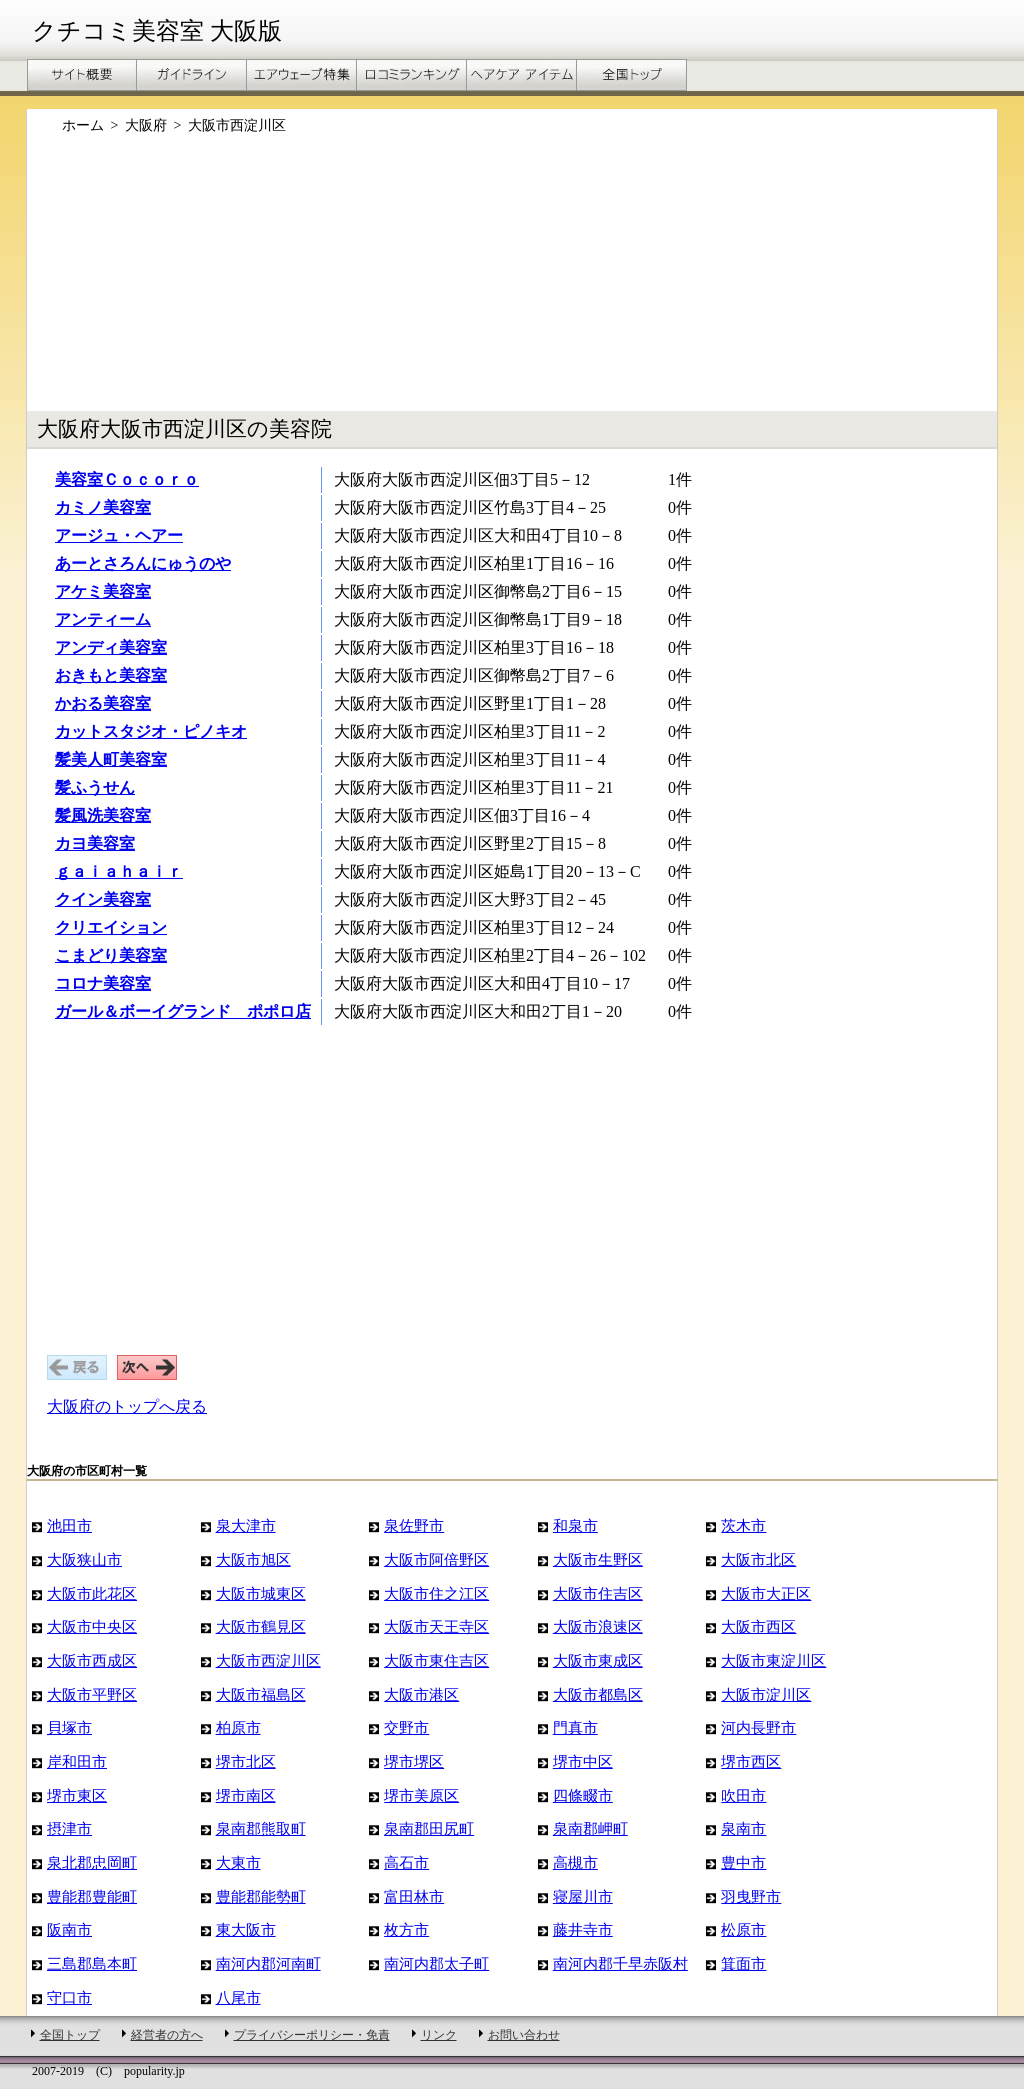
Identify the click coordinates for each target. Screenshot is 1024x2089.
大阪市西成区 (92, 1660)
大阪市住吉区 (598, 1593)
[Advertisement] (512, 283)
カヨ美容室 (95, 843)
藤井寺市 (583, 1929)
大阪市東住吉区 (436, 1660)
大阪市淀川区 (766, 1694)
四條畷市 (583, 1795)
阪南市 (69, 1929)
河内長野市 (758, 1727)
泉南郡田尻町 (429, 1828)
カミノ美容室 (103, 507)
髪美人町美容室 (111, 759)
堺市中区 (583, 1761)
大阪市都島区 (598, 1694)
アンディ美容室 (111, 647)
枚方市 (406, 1929)
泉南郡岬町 (590, 1828)
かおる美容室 (103, 703)
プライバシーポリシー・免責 (312, 2035)
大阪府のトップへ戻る (127, 1406)
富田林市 (414, 1896)
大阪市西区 (758, 1626)
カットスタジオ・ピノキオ (151, 731)
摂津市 (69, 1828)
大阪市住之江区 (436, 1593)
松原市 (743, 1929)
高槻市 (575, 1862)
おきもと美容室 (111, 675)
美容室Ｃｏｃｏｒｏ (127, 479)
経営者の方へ (167, 2035)
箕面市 (743, 1963)
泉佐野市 (414, 1525)
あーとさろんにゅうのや (143, 563)
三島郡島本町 (92, 1963)
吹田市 (743, 1795)
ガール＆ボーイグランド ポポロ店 (183, 1011)
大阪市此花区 (92, 1593)
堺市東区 (77, 1795)
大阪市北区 (758, 1559)
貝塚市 (69, 1727)
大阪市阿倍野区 (436, 1559)
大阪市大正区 (766, 1593)
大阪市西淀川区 (268, 1660)
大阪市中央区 (92, 1626)
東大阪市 (246, 1929)
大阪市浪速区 (598, 1626)
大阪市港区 (421, 1694)
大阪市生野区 (598, 1559)
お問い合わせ (524, 2035)
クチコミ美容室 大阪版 (157, 31)
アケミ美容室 (103, 591)
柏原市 (238, 1727)
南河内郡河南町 (268, 1963)
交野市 (406, 1727)
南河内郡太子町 (436, 1963)
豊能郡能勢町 (261, 1896)
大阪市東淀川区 (773, 1660)
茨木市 (743, 1525)
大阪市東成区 (598, 1660)
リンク (439, 2035)
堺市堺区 (414, 1761)
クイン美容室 (103, 899)
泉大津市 (246, 1525)
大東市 (238, 1862)
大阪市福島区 (261, 1694)
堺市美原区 (421, 1795)
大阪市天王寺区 (436, 1626)
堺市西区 (751, 1761)
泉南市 (743, 1828)
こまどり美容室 (111, 955)
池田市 (69, 1525)
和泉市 (575, 1525)
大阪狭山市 (84, 1559)
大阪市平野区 (92, 1694)
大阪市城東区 (261, 1593)
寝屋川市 (583, 1896)
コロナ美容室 (103, 983)
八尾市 (238, 1997)
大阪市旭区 (253, 1559)
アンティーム (103, 619)
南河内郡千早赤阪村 (620, 1963)
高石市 (406, 1862)
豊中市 (743, 1862)
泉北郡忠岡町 (92, 1862)
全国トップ (70, 2035)
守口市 (69, 1997)
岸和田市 (77, 1761)
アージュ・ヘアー (119, 535)
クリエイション (111, 927)
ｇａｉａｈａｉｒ (119, 871)
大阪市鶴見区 (261, 1626)
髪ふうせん (95, 787)
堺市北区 (246, 1761)
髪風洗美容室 (103, 815)
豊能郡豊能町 (92, 1896)
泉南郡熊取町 (261, 1828)
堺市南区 (246, 1795)
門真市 (575, 1727)
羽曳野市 (751, 1896)
